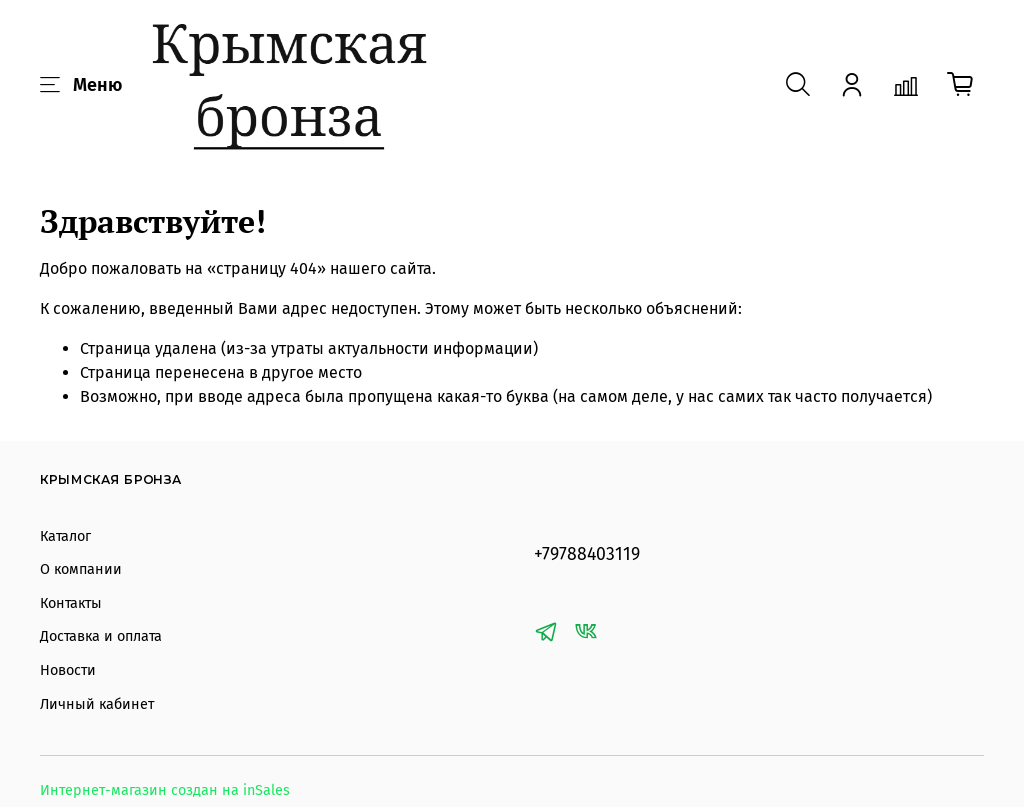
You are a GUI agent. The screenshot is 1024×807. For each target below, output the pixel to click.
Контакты (71, 603)
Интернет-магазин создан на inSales (165, 790)
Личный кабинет (97, 704)
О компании (81, 569)
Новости (68, 670)
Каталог (65, 536)
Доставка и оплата (101, 636)
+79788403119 (587, 554)
